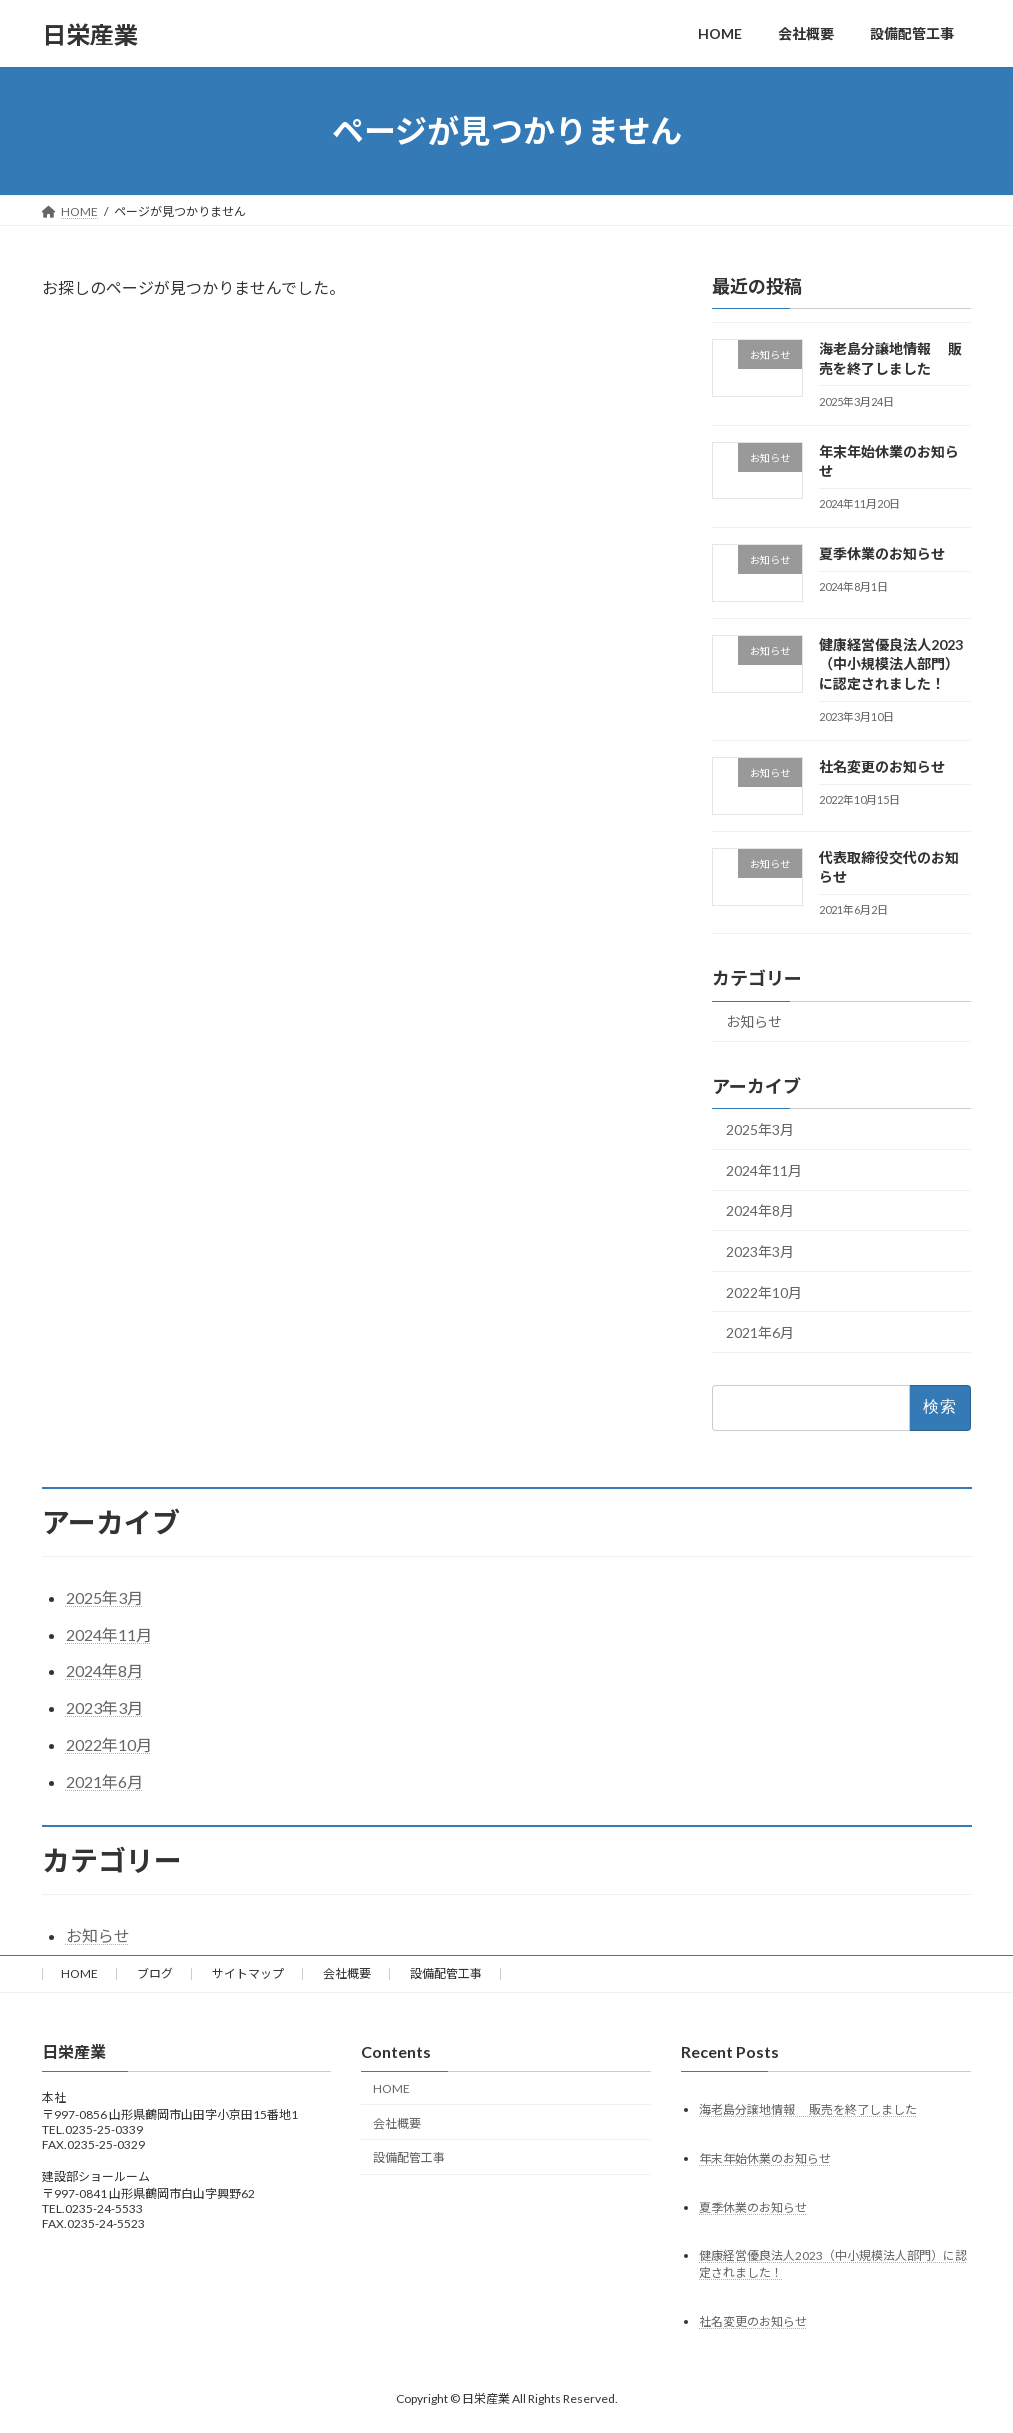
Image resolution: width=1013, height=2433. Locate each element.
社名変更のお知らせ (882, 766)
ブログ (155, 1973)
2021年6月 (760, 1332)
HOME (79, 1973)
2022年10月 (764, 1292)
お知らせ (754, 1022)
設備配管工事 (446, 1973)
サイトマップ (248, 1973)
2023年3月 (760, 1251)
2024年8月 (760, 1211)
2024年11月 (764, 1170)
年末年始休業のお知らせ (765, 2158)
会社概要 (347, 1973)
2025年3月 (760, 1129)
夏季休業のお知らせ (882, 553)
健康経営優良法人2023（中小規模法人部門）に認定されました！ (891, 664)
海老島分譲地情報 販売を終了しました (808, 2109)
